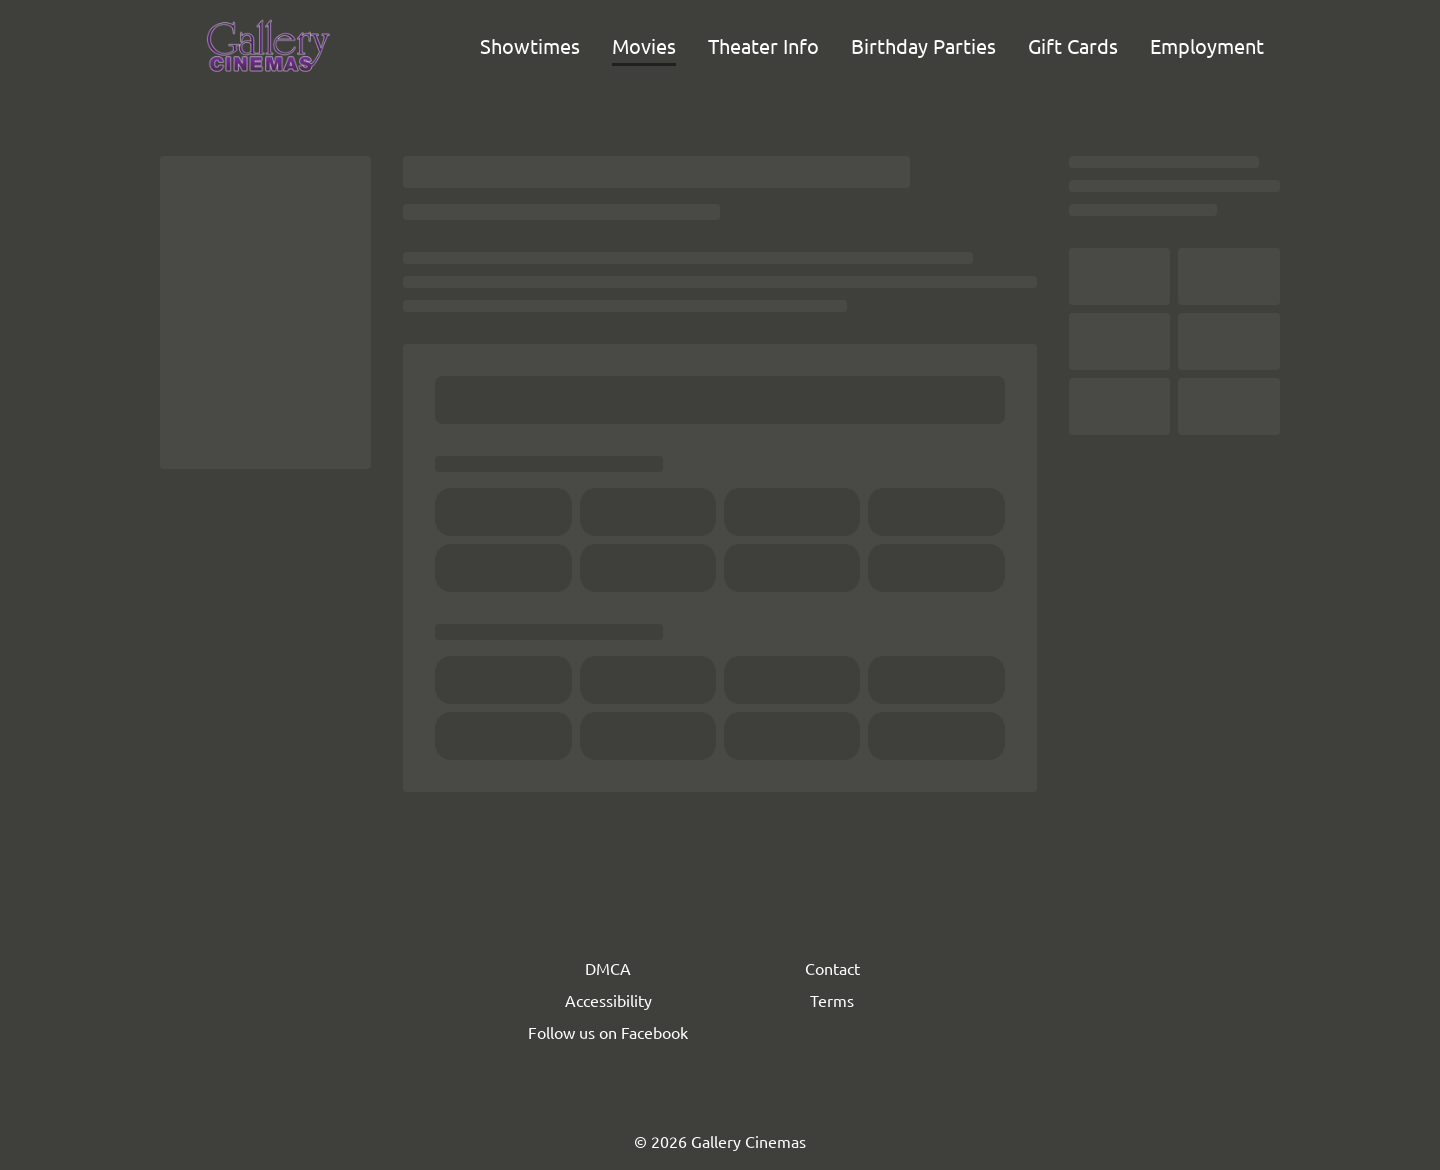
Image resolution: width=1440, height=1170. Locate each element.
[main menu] (872, 46)
